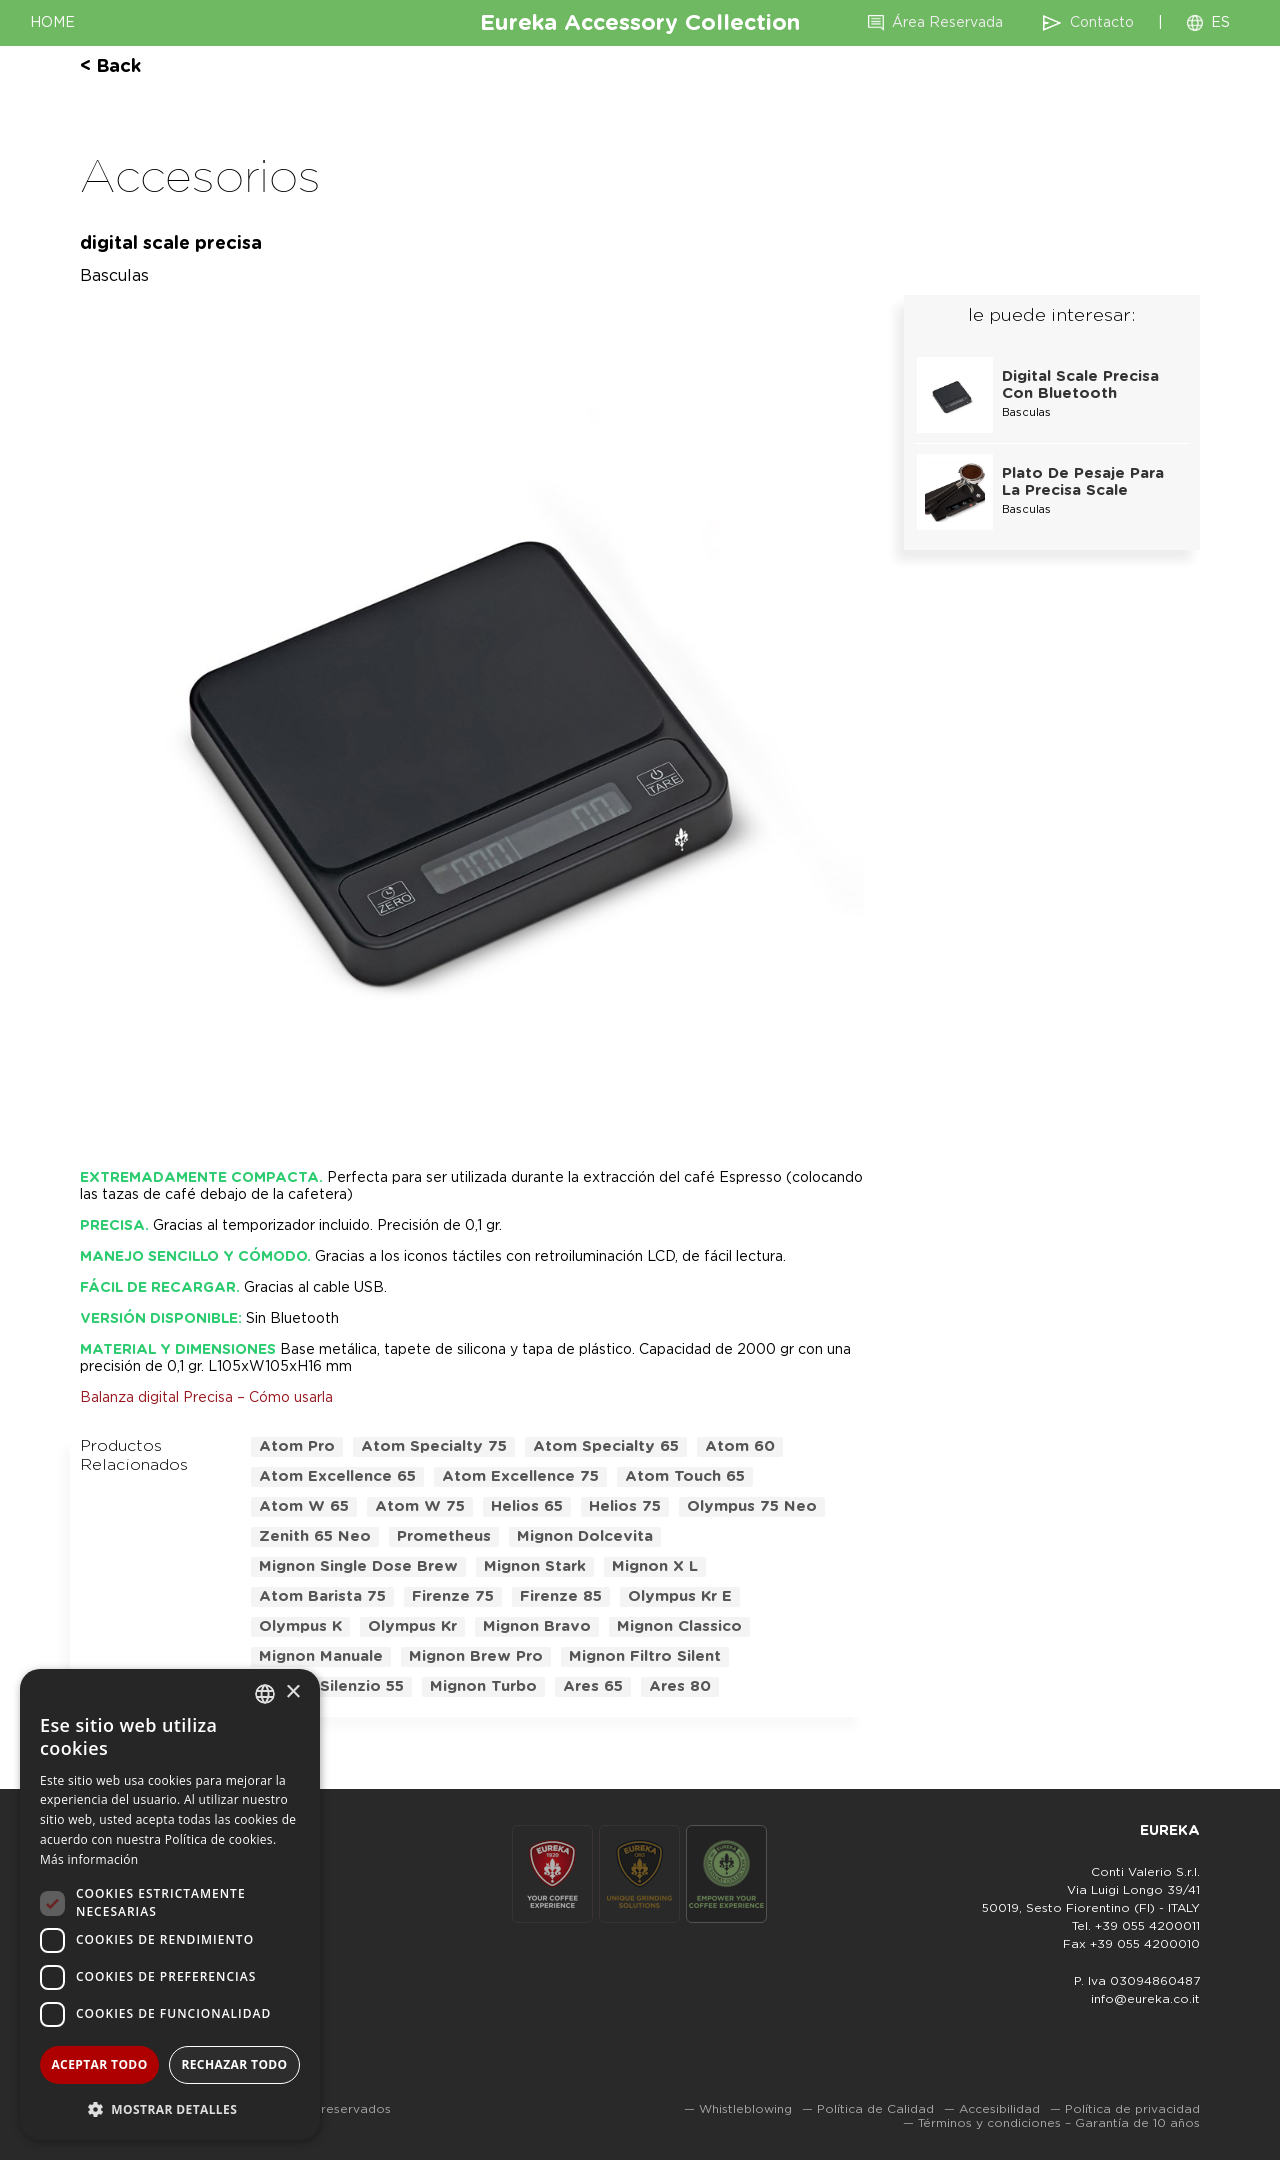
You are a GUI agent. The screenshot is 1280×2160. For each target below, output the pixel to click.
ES (1220, 23)
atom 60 (740, 1446)
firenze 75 (453, 1596)
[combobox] (265, 1694)
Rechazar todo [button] (234, 2064)
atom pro (297, 1446)
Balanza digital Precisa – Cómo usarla (206, 1398)
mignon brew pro (476, 1656)
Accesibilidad (999, 2109)
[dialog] (170, 1904)
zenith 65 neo (315, 1536)
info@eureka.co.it (1145, 1999)
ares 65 (593, 1686)
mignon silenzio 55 (331, 1686)
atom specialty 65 (606, 1446)
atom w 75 (420, 1506)
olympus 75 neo (752, 1506)
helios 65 (527, 1506)
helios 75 (625, 1506)
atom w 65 (304, 1506)
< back (110, 67)
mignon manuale (321, 1656)
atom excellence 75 (520, 1476)
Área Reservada (947, 23)
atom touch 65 (685, 1476)
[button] (170, 2108)
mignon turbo (483, 1686)
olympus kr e (680, 1596)
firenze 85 (561, 1596)
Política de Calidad (875, 2109)
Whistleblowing (745, 2109)
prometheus (444, 1536)
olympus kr (412, 1626)
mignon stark (535, 1566)
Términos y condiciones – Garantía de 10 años (1059, 2123)
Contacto (1102, 23)
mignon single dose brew (358, 1566)
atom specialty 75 (434, 1446)
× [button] (292, 1692)
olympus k (300, 1626)
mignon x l (655, 1566)
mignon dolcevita (585, 1536)
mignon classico (679, 1626)
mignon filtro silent (645, 1656)
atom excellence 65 (337, 1476)
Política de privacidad (1132, 2109)
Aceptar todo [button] (99, 2064)
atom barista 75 (322, 1596)
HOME (52, 23)
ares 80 (680, 1686)
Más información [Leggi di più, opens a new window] (89, 1859)
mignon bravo (537, 1626)
